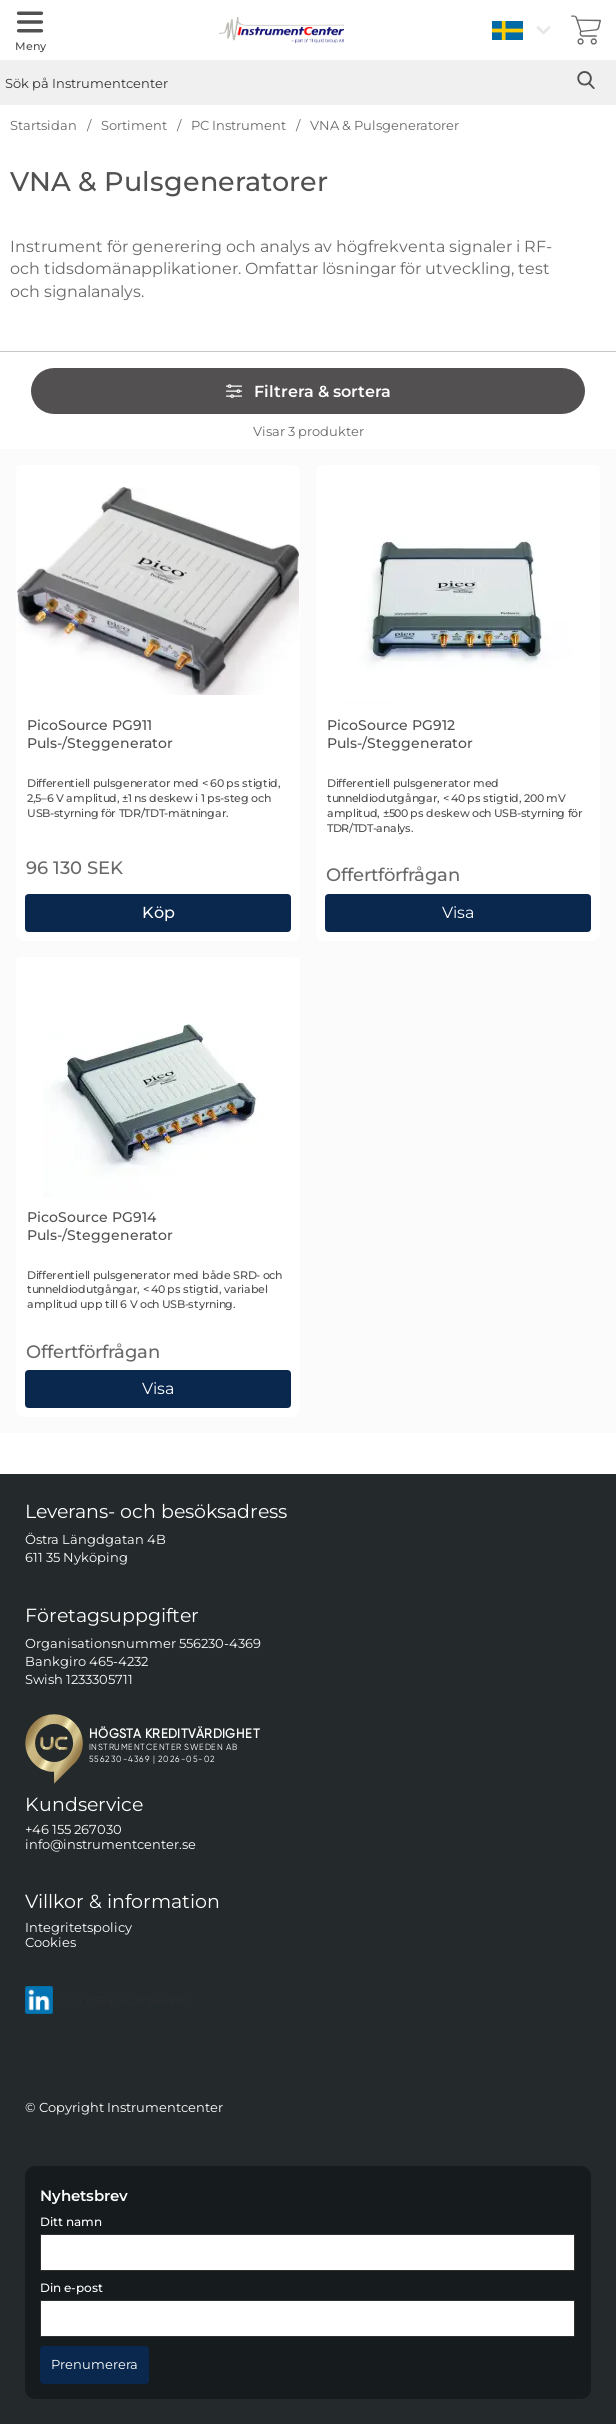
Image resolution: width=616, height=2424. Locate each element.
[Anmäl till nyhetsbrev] (94, 2365)
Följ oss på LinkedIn (106, 1999)
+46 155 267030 (73, 1829)
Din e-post (71, 2288)
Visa (458, 913)
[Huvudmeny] (30, 30)
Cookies (50, 1942)
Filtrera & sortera (307, 391)
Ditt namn (71, 2222)
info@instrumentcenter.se (110, 1844)
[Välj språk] (524, 30)
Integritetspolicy (78, 1926)
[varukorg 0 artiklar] (586, 30)
